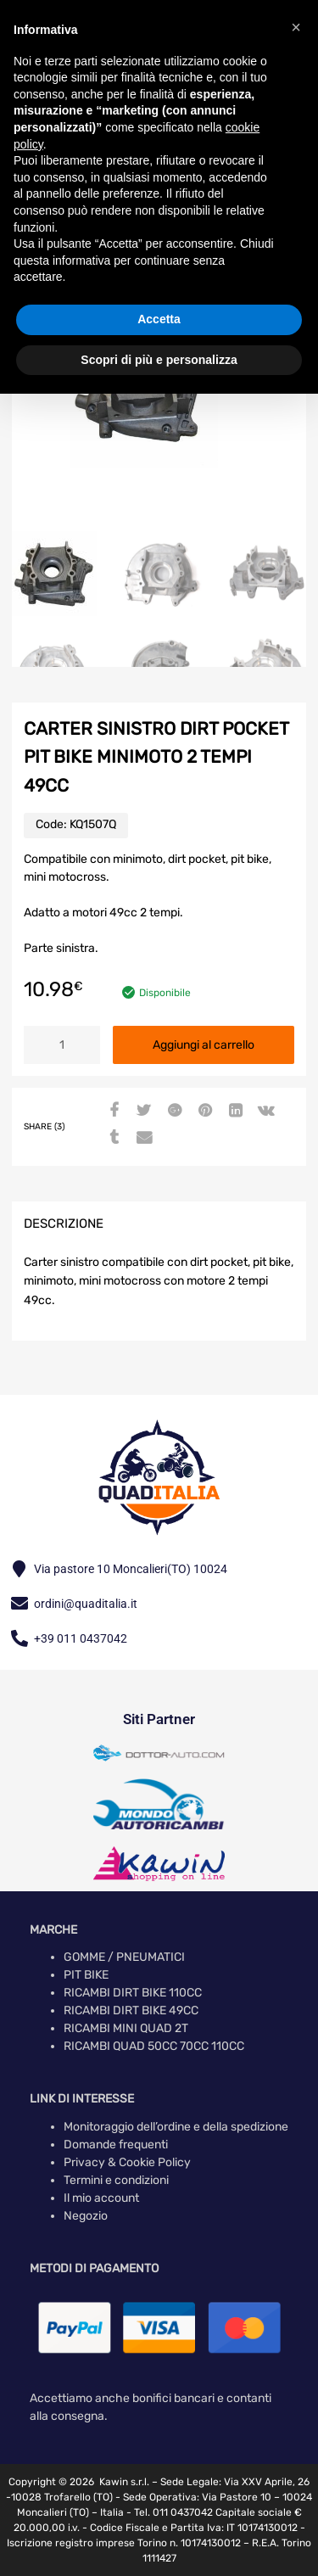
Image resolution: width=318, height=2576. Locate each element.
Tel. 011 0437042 (173, 2512)
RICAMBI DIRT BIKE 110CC (133, 1992)
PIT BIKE (86, 1975)
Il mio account (101, 2198)
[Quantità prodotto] (62, 1045)
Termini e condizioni (116, 2180)
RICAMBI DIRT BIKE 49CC (131, 2010)
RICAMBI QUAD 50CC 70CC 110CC (154, 2046)
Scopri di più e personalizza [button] (159, 360)
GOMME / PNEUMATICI (124, 1957)
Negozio (86, 2216)
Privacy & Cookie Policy (127, 2162)
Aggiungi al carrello (203, 1045)
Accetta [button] (159, 319)
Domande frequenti (116, 2144)
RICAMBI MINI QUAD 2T (126, 2028)
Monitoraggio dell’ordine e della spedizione (176, 2127)
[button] (296, 27)
